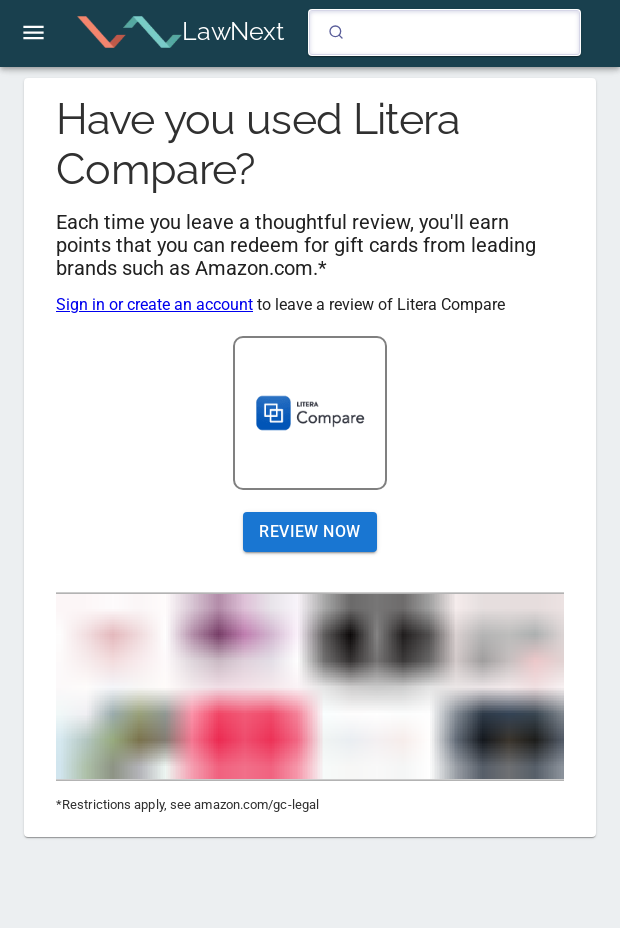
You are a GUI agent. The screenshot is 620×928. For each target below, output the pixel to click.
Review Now (310, 532)
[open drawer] (33, 32)
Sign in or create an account (154, 304)
